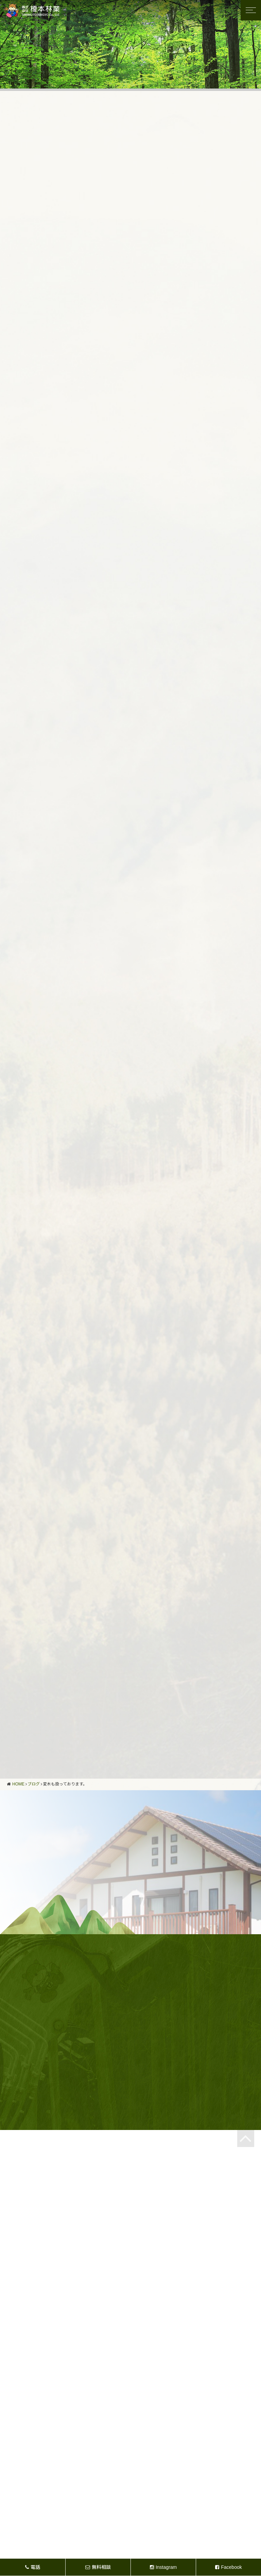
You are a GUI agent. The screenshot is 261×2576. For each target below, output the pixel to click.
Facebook (228, 2567)
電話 (32, 2567)
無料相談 (98, 2567)
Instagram (163, 2567)
